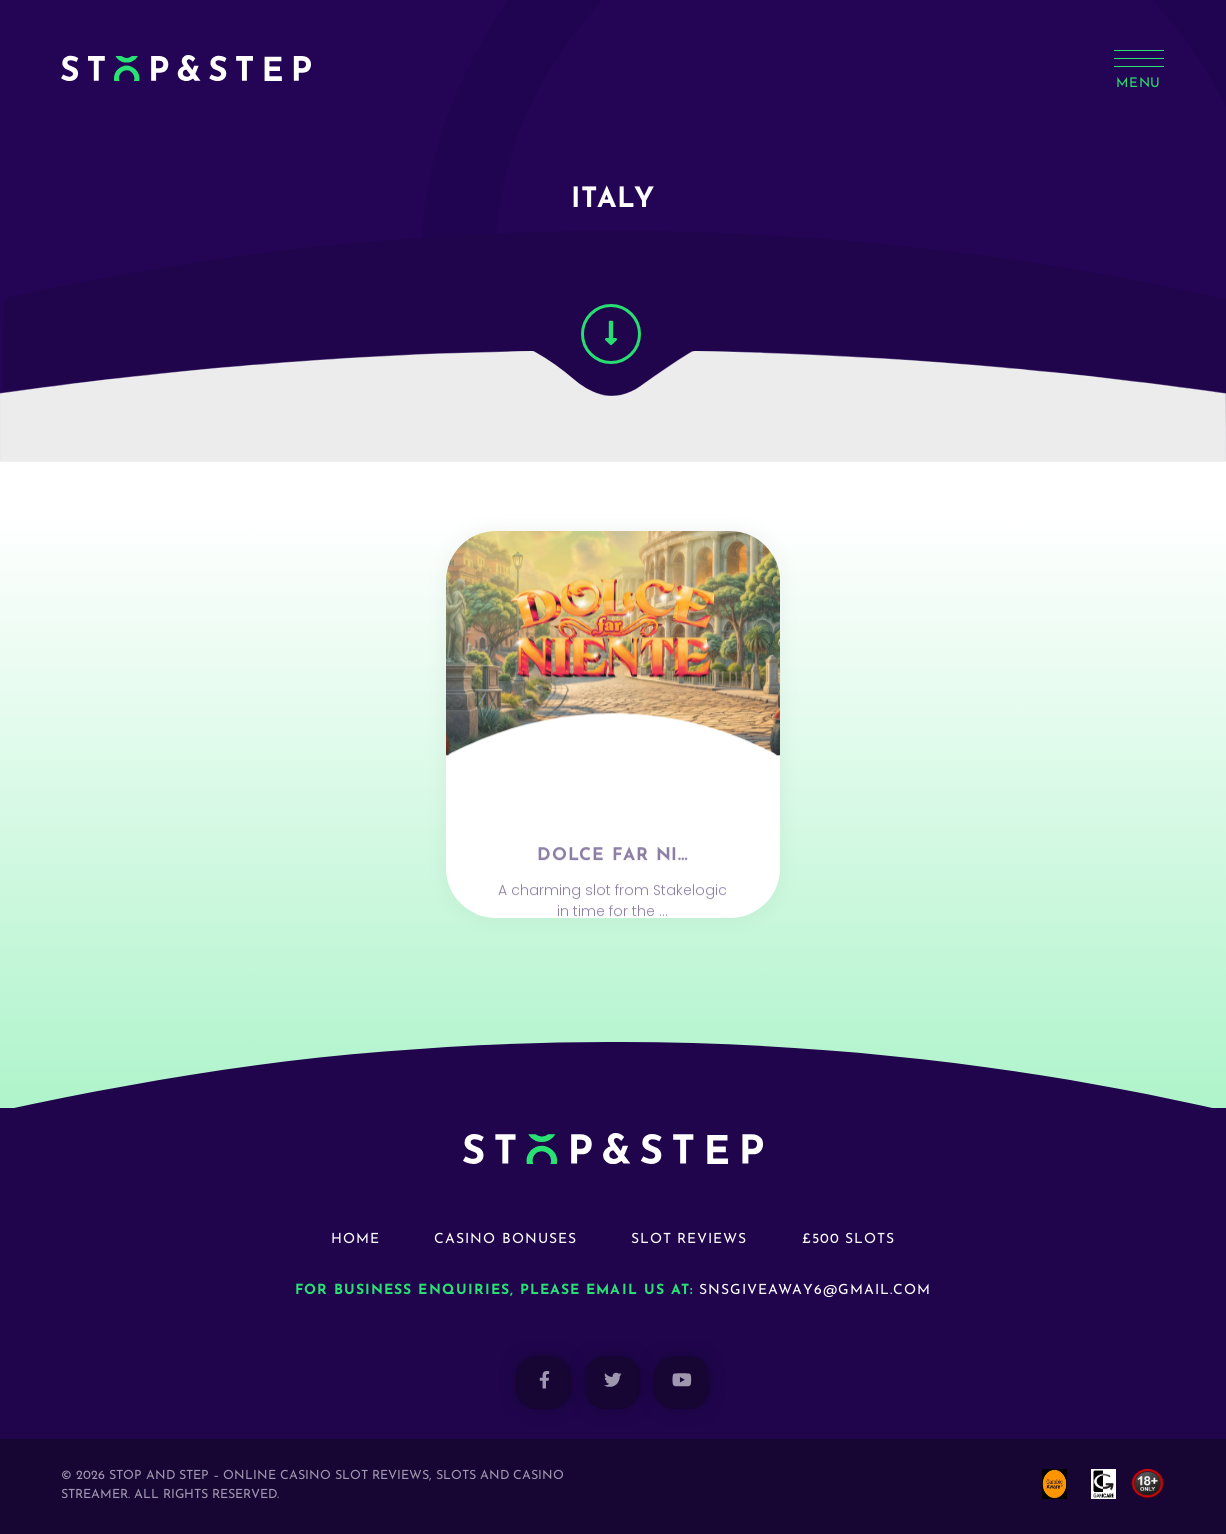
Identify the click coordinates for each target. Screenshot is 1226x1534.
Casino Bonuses (505, 1239)
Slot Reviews (689, 1239)
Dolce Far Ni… (613, 894)
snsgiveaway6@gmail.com (815, 1290)
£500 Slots (849, 1239)
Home (355, 1239)
